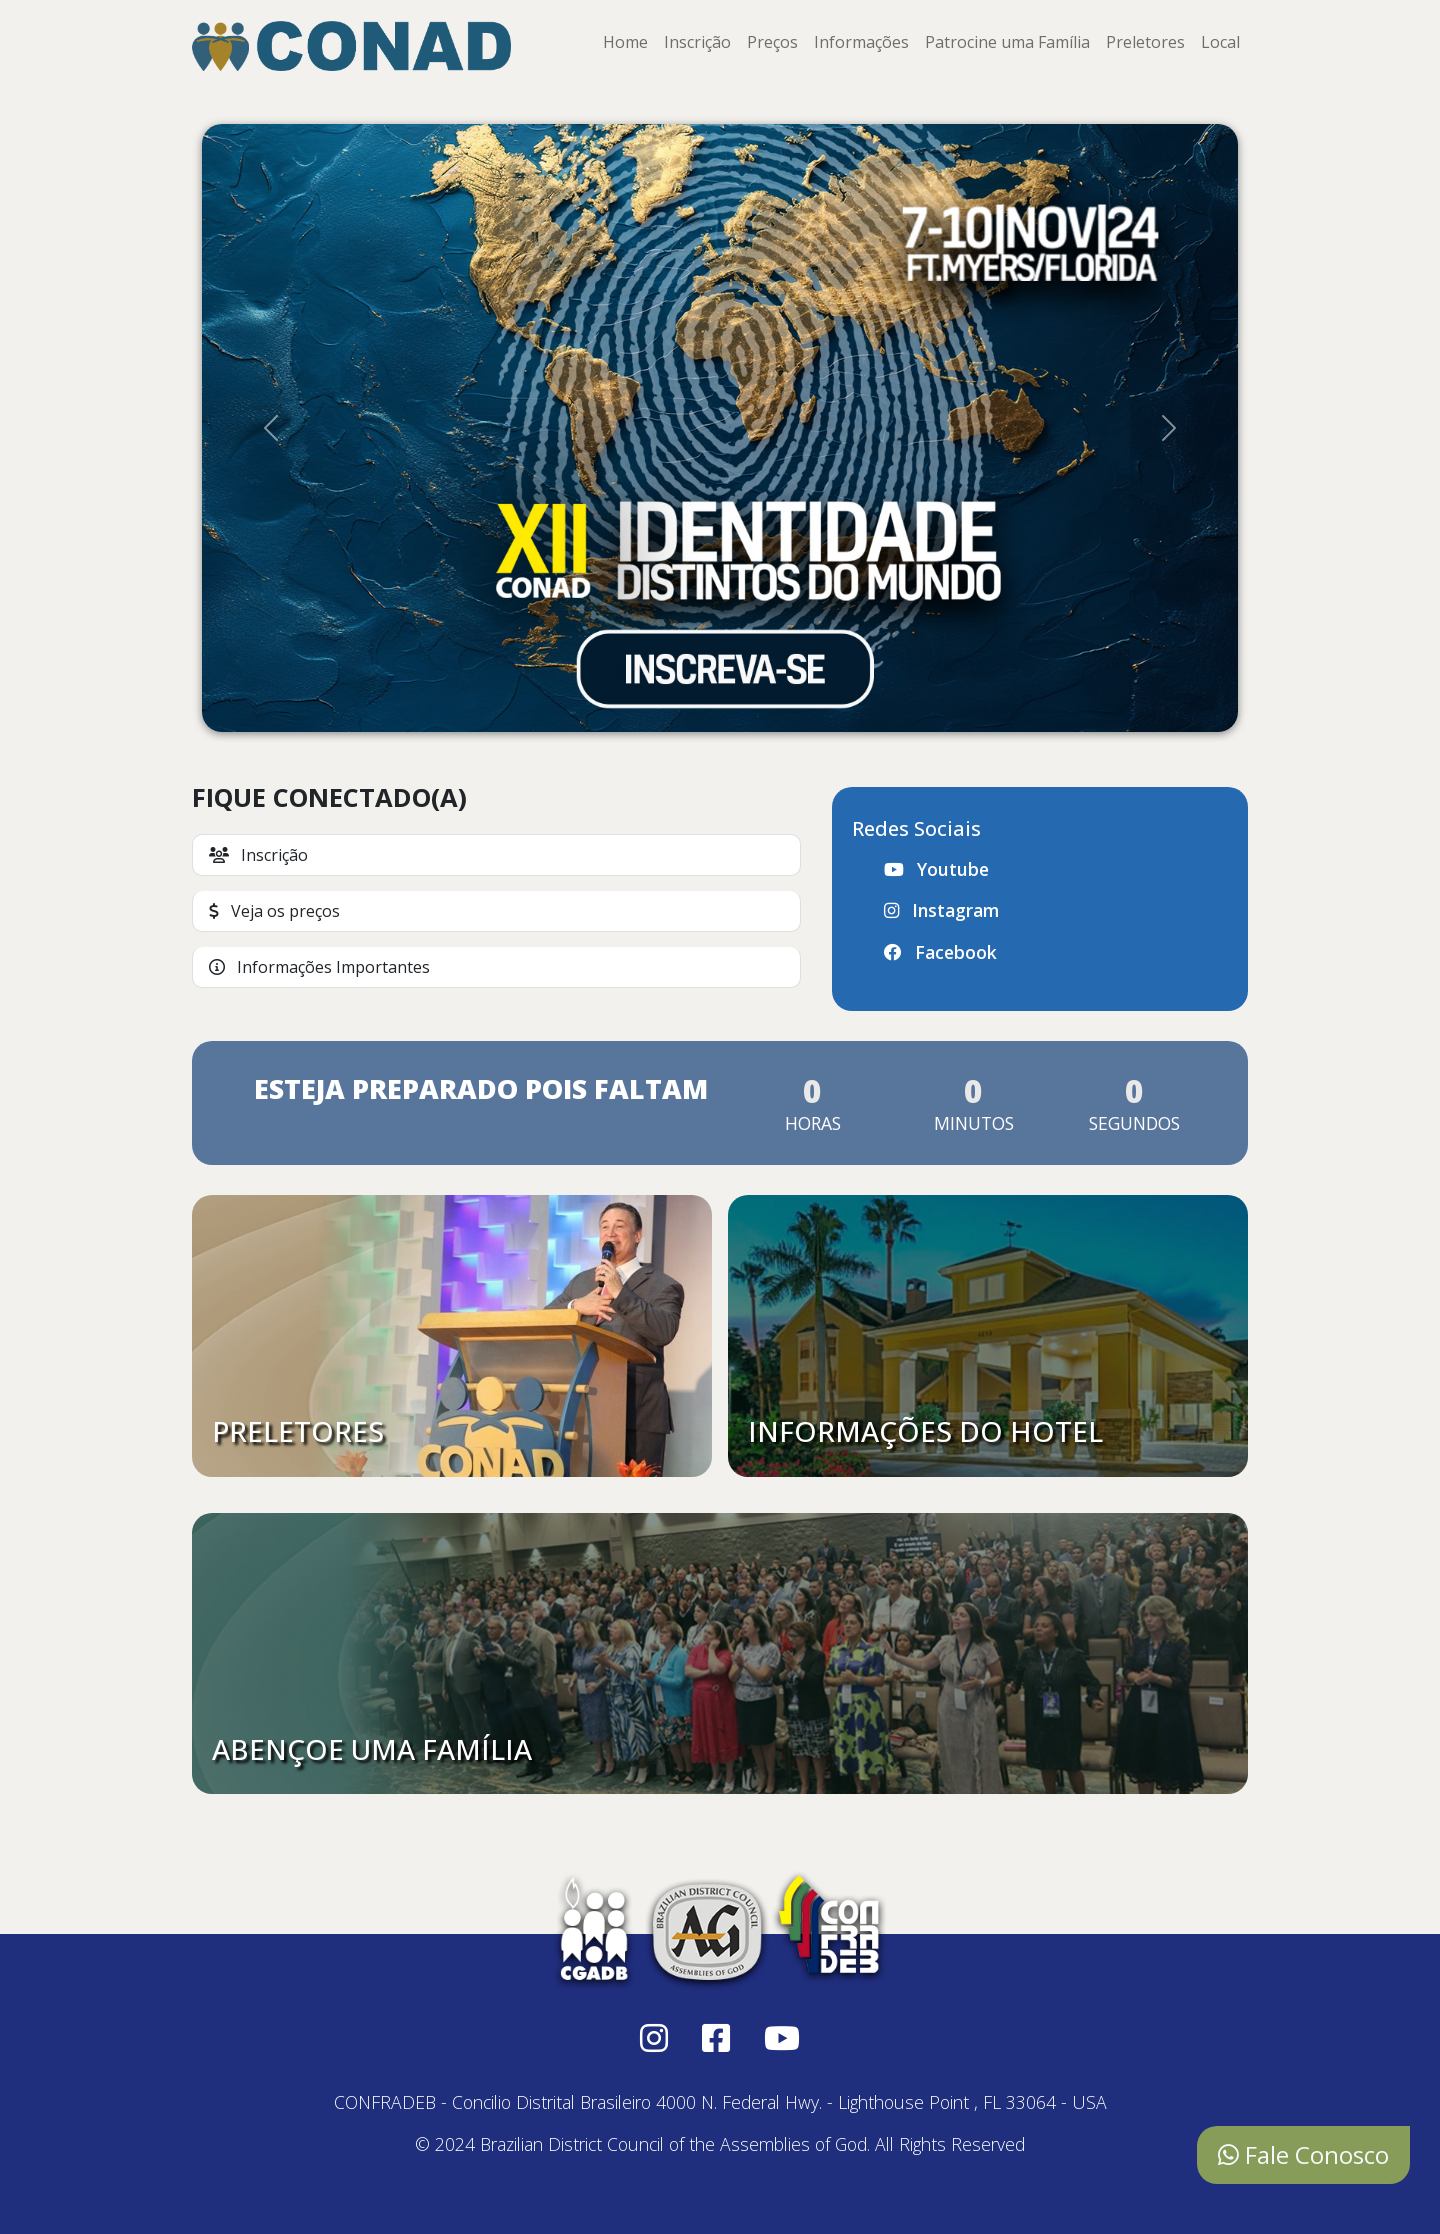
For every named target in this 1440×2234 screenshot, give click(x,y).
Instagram (941, 910)
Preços (772, 42)
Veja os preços (274, 911)
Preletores (1145, 42)
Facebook (940, 952)
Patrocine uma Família (1007, 42)
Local (1220, 42)
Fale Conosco (1303, 2154)
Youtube (936, 869)
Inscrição (697, 42)
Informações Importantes (319, 967)
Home (625, 42)
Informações (861, 42)
